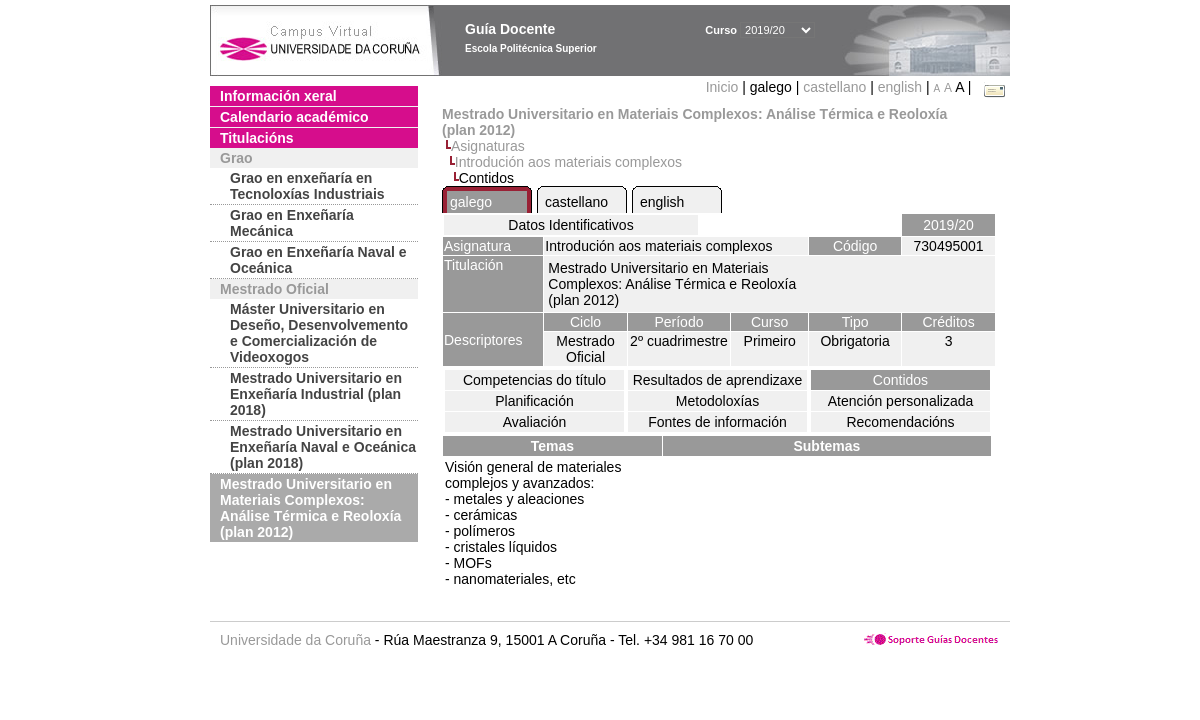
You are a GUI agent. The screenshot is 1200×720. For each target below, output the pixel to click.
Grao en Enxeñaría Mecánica (292, 223)
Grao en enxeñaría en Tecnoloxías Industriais (307, 186)
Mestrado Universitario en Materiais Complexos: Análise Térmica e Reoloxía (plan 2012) (310, 508)
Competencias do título (534, 380)
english (900, 87)
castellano (834, 87)
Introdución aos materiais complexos (568, 162)
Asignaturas (488, 146)
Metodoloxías (717, 401)
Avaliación (535, 422)
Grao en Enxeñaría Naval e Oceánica (318, 260)
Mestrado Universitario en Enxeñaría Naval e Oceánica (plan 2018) (323, 447)
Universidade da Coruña (295, 640)
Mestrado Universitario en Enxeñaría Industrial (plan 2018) (316, 394)
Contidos (900, 380)
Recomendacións (900, 422)
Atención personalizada (901, 401)
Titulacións (257, 138)
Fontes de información (717, 422)
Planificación (534, 401)
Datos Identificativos (570, 225)
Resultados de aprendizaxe (718, 380)
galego (471, 202)
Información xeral (278, 96)
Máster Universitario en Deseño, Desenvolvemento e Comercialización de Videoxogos (319, 333)
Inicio (724, 87)
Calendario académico (294, 117)
